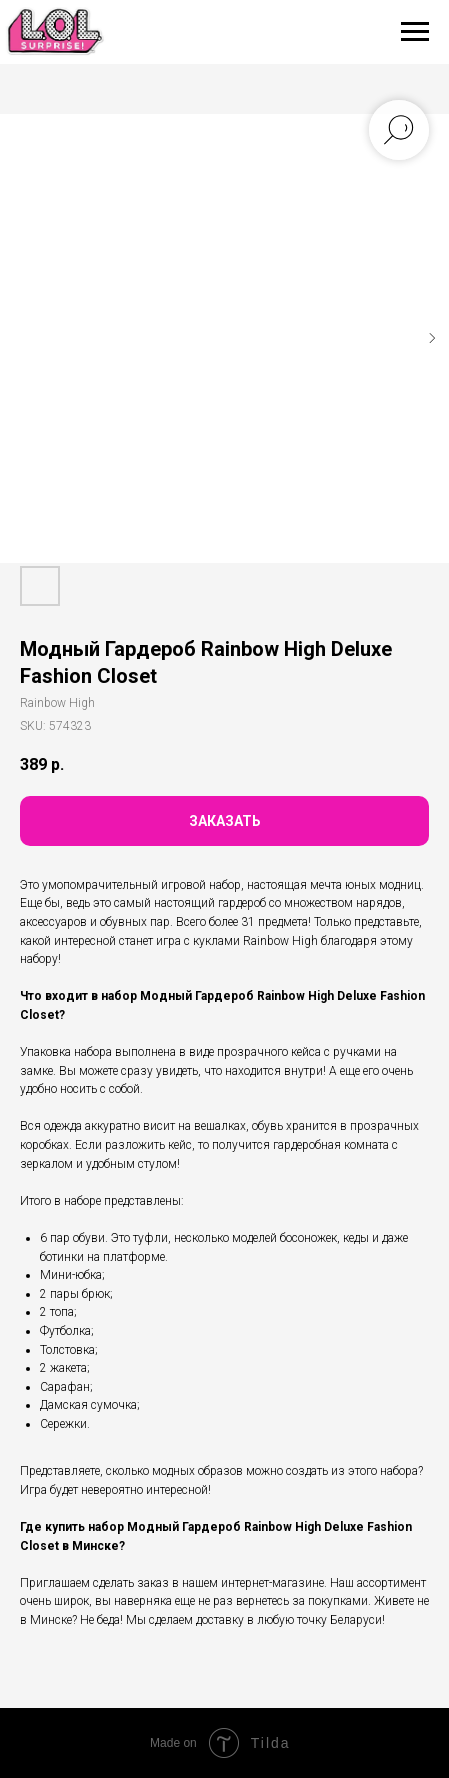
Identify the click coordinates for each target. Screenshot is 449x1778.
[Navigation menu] (415, 32)
